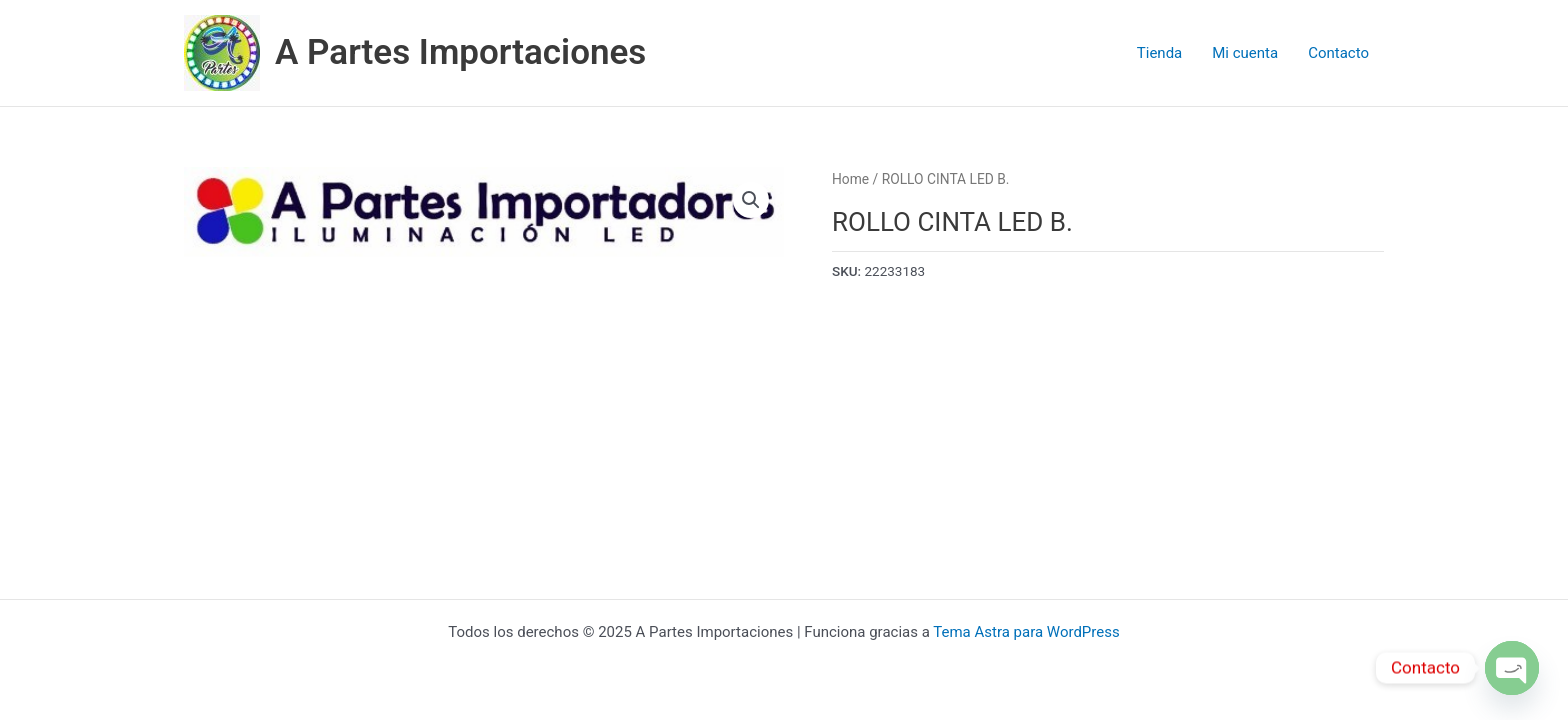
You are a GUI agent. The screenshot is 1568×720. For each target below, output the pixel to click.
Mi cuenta (1245, 53)
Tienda (1159, 53)
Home (850, 179)
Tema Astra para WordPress (1026, 632)
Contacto (1338, 53)
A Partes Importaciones (460, 52)
